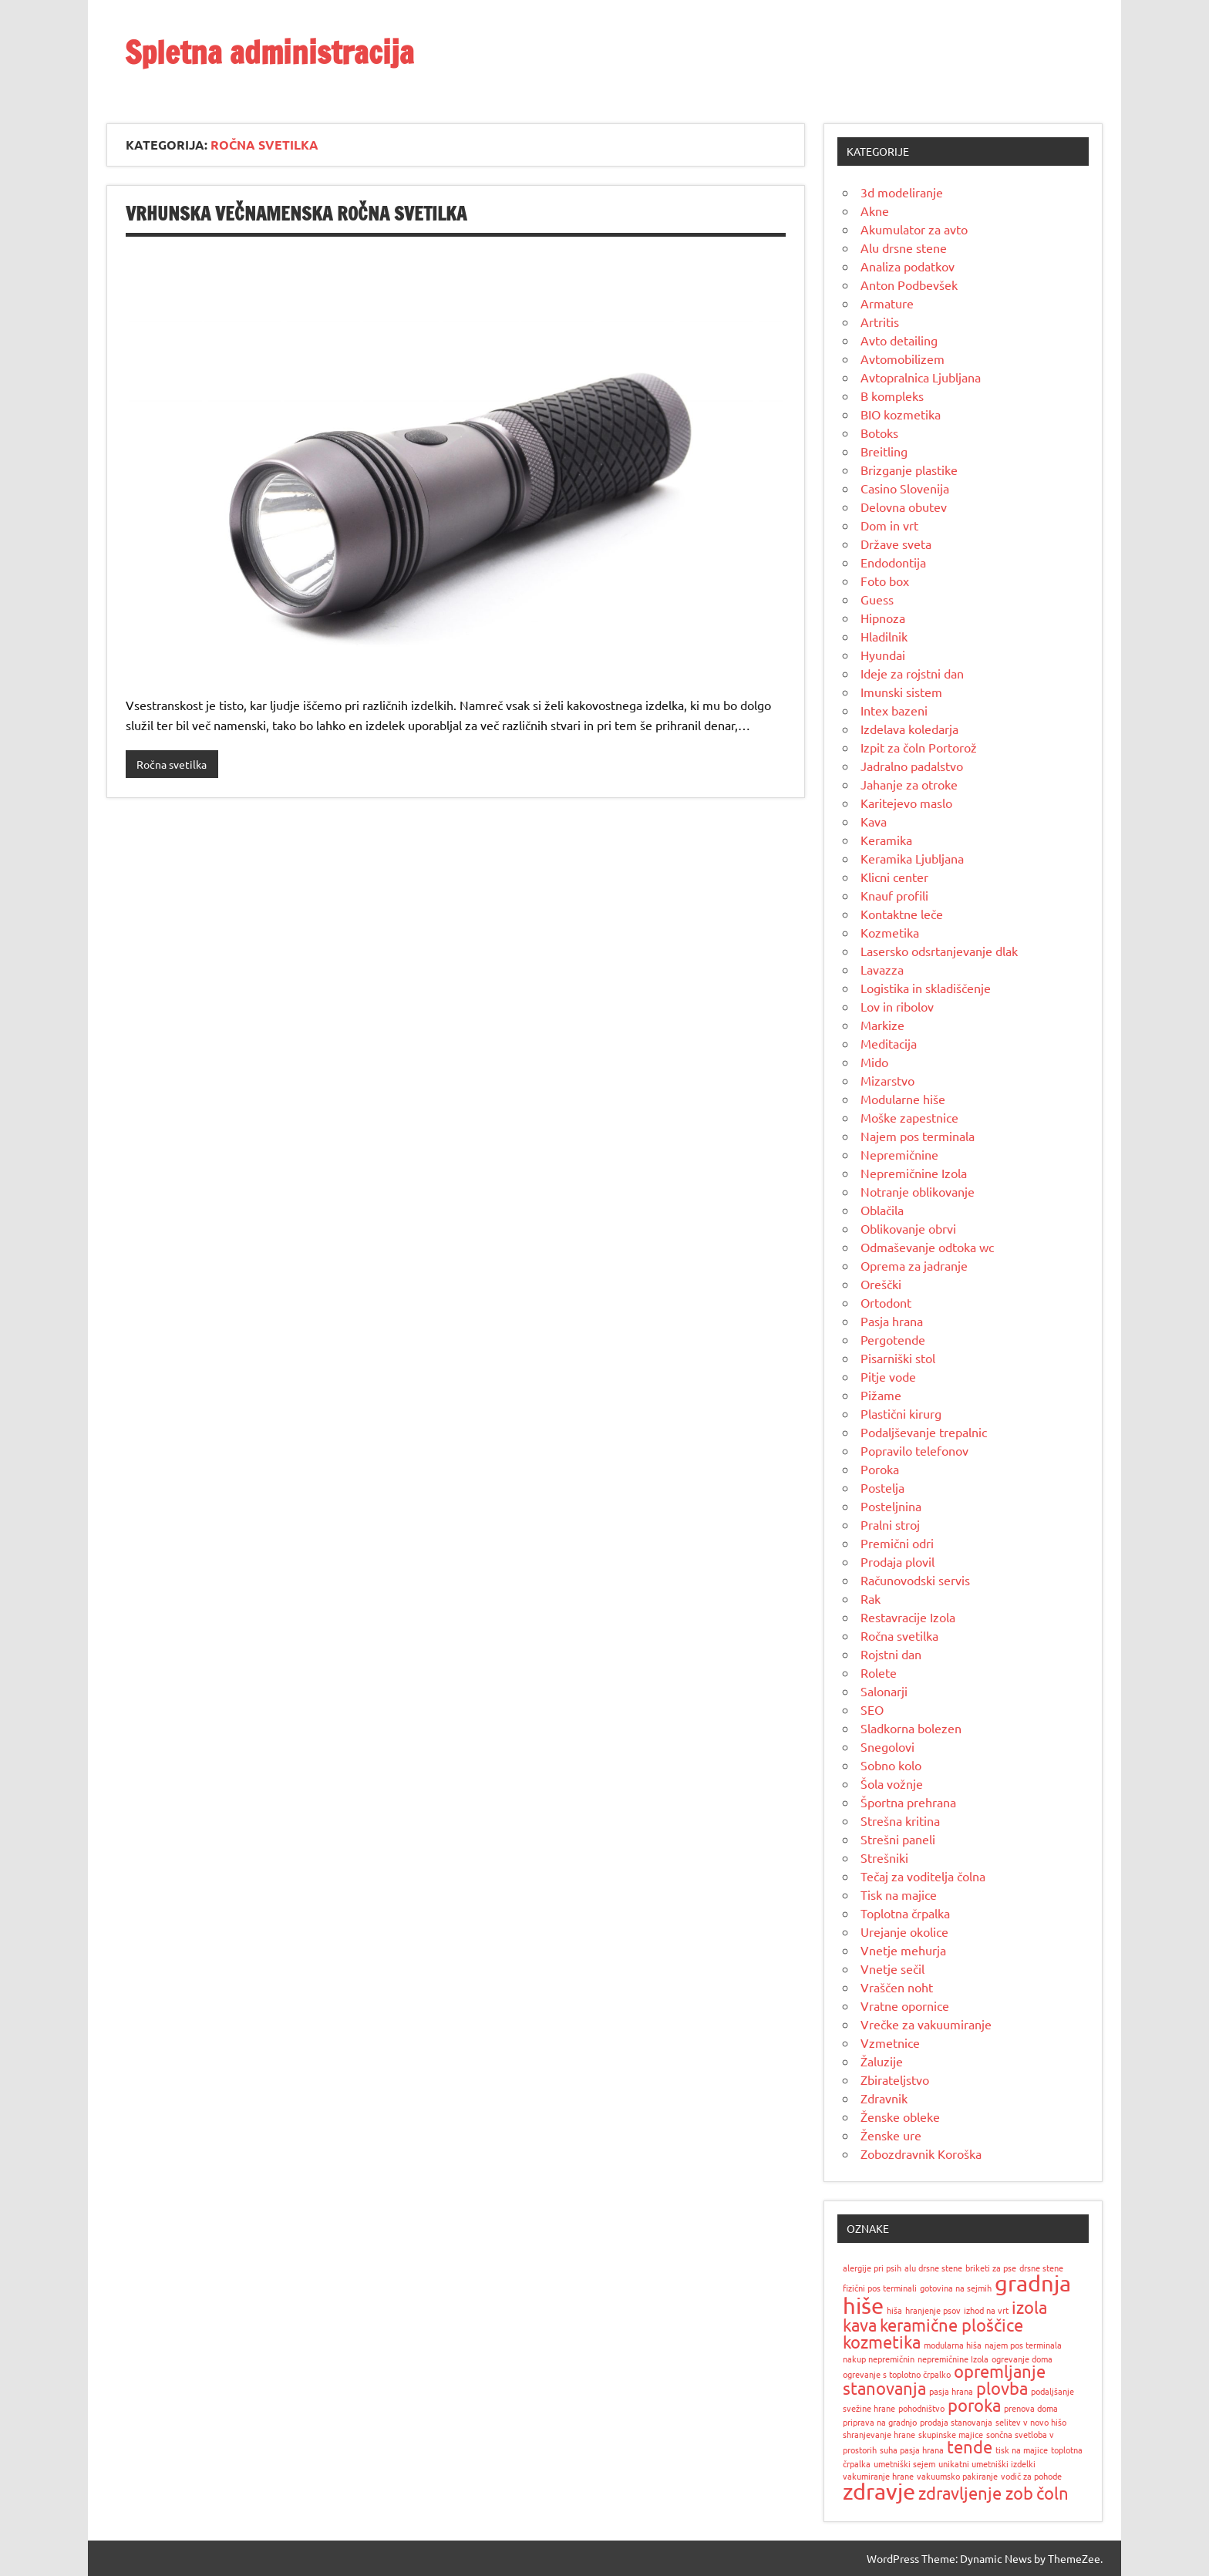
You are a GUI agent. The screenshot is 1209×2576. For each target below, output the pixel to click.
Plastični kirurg (900, 1413)
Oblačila (882, 1209)
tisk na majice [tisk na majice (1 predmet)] (1021, 2449)
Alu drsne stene (903, 247)
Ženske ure (890, 2135)
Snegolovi (887, 1746)
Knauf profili (894, 895)
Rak (870, 1598)
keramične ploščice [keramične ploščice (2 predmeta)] (951, 2325)
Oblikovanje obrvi (908, 1228)
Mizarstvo (887, 1080)
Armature (887, 303)
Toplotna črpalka (905, 1913)
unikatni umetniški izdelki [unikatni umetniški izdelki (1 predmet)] (987, 2463)
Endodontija (893, 562)
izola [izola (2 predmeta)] (1029, 2307)
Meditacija (888, 1043)
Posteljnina (890, 1506)
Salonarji (884, 1691)
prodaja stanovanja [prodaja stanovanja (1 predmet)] (956, 2422)
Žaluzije (881, 2061)
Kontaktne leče (901, 913)
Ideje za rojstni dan (912, 673)
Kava (873, 821)
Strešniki (884, 1857)
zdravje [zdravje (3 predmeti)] (879, 2491)
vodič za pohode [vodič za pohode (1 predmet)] (1031, 2476)
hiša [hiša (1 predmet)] (894, 2310)
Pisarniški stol (897, 1357)
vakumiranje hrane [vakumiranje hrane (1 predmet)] (878, 2476)
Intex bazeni (894, 710)
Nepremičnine (899, 1154)
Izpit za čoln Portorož (918, 747)
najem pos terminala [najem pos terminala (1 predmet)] (1023, 2345)
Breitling (884, 451)
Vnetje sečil (892, 1968)
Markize (882, 1024)
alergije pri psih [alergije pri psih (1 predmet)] (872, 2267)
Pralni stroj (890, 1524)
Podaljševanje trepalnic (923, 1432)
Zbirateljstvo (894, 2079)
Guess (877, 599)
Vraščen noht (896, 1987)
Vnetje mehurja (903, 1950)
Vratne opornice (904, 2005)
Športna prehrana (908, 1802)
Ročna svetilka (171, 764)
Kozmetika (889, 932)
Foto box (884, 580)
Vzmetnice (890, 2042)
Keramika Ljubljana (912, 858)
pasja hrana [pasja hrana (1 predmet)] (951, 2391)
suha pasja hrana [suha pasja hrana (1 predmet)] (912, 2449)
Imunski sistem (901, 691)
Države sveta (895, 543)
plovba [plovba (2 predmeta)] (1002, 2388)
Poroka (879, 1469)
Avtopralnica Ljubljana (920, 377)
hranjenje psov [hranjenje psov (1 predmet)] (933, 2310)
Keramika (886, 839)
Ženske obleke (900, 2116)
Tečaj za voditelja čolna (922, 1876)
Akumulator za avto (914, 229)
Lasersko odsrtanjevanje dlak (939, 950)
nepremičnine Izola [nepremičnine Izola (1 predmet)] (953, 2358)
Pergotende (892, 1339)
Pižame (880, 1394)
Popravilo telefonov (914, 1450)
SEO (872, 1709)
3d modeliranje (901, 192)
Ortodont (885, 1302)
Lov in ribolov (897, 1006)
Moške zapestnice (909, 1117)
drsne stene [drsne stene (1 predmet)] (1041, 2267)
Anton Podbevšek (909, 284)
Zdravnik (884, 2098)
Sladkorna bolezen (910, 1728)
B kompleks (892, 395)
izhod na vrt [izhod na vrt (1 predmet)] (986, 2310)
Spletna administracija (269, 52)
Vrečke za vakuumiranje (926, 2024)
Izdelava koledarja (909, 728)
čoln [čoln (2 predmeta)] (1052, 2493)
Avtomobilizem (902, 358)
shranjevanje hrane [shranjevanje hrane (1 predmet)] (879, 2434)
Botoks (879, 432)
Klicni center (894, 876)
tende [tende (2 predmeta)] (969, 2446)
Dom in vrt (889, 525)
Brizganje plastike (909, 469)
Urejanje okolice (904, 1931)
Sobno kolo (890, 1765)
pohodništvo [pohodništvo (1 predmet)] (921, 2408)
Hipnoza (882, 617)
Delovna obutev (903, 506)
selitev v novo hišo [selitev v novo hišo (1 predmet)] (1030, 2422)
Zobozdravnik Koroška (921, 2153)
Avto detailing (899, 340)
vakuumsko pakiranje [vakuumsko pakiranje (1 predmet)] (957, 2476)
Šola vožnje (891, 1783)
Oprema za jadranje (914, 1265)
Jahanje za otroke (909, 784)
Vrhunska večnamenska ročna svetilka (296, 213)
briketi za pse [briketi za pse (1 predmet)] (990, 2267)
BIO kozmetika (900, 414)
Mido (874, 1061)
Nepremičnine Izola (913, 1172)
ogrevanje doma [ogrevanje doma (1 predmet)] (1022, 2358)
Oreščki (880, 1283)
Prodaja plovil (897, 1561)
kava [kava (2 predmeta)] (860, 2325)
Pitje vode (888, 1376)
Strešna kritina (900, 1820)
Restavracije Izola (907, 1617)
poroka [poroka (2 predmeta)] (974, 2405)
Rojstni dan (890, 1654)
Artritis (879, 321)
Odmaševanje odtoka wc (927, 1246)
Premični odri (897, 1543)
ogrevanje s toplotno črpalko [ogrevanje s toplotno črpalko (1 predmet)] (897, 2374)
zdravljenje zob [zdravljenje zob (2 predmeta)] (975, 2493)
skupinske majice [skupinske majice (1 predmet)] (950, 2434)
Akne (874, 210)
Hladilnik (884, 636)
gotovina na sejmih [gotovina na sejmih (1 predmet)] (956, 2287)
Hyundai (882, 654)
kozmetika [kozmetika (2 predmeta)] (882, 2342)
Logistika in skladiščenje (925, 987)
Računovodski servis (915, 1580)
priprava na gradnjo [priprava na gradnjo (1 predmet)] (880, 2422)
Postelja (882, 1487)
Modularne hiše (902, 1098)
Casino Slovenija (904, 488)
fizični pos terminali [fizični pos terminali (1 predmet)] (880, 2287)
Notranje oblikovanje (917, 1191)
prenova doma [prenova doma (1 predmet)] (1031, 2408)
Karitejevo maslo (906, 802)
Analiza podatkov (907, 266)
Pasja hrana (891, 1320)
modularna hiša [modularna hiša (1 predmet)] (953, 2345)
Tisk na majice (898, 1894)
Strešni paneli (897, 1839)
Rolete (878, 1672)
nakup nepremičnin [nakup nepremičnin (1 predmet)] (878, 2358)
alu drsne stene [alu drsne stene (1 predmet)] (933, 2267)
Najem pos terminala (917, 1135)
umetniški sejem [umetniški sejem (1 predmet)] (904, 2463)
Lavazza (882, 969)
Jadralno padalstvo (911, 765)
